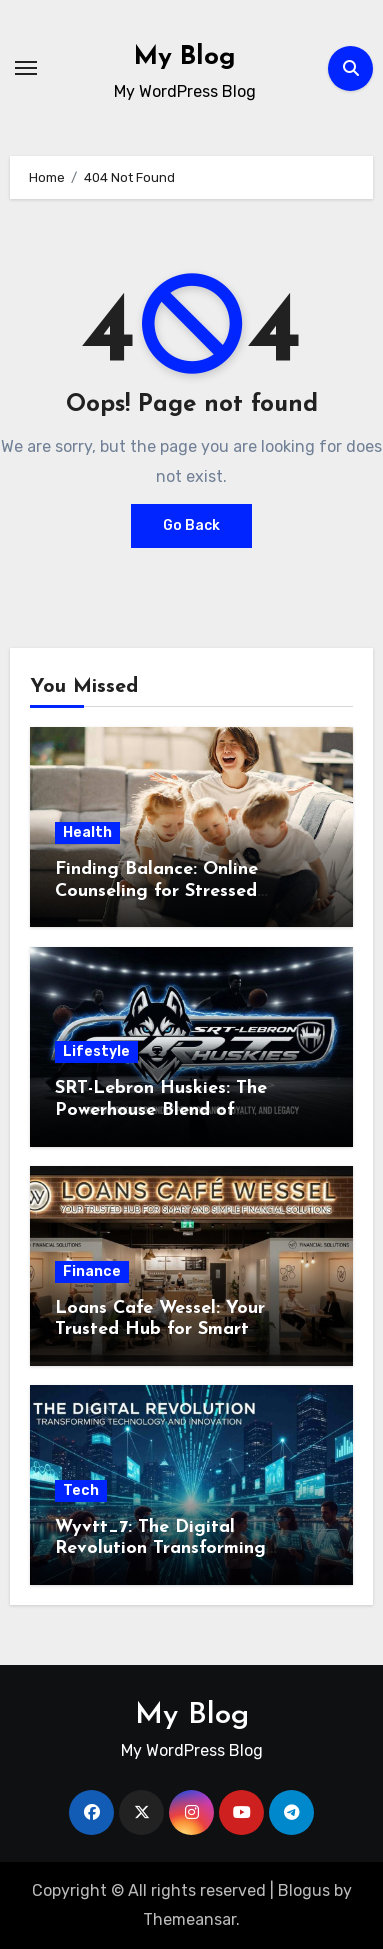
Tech (81, 1490)
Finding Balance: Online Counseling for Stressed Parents (156, 891)
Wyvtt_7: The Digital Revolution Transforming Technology (160, 1549)
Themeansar (189, 1919)
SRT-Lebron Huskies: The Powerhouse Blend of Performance (161, 1110)
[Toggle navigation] (26, 68)
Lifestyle (96, 1051)
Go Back (191, 525)
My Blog (185, 57)
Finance (92, 1271)
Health (87, 832)
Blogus (304, 1890)
